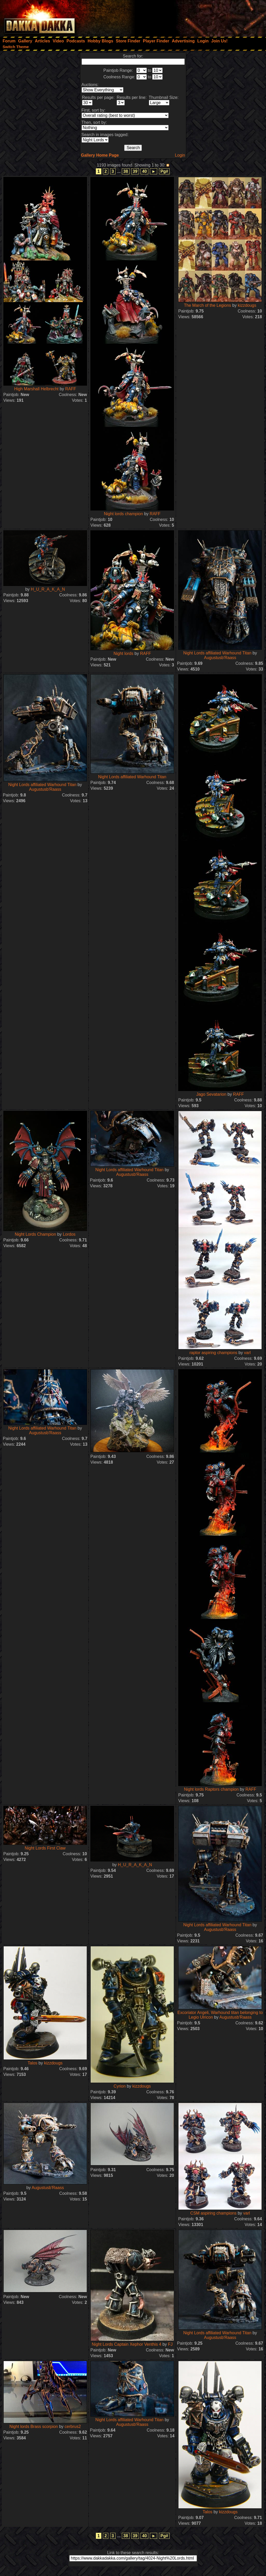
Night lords (124, 653)
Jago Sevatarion (212, 1094)
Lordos (69, 1234)
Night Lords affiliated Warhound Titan (217, 653)
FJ (170, 2344)
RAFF (70, 389)
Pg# (164, 171)
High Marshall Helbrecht (36, 389)
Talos (32, 2063)
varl (247, 1352)
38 (125, 171)
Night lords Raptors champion (212, 1789)
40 (144, 171)
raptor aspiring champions (213, 1352)
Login (180, 155)
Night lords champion (124, 514)
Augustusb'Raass (220, 657)
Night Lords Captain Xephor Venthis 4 (126, 2344)
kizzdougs (247, 305)
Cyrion (119, 2086)
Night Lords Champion (35, 1234)
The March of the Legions (207, 305)
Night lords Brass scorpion (33, 2426)
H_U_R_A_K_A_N (48, 589)
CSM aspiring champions (213, 2213)
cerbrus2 (73, 2426)
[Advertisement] (196, 17)
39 (135, 171)
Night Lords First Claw (45, 1848)
